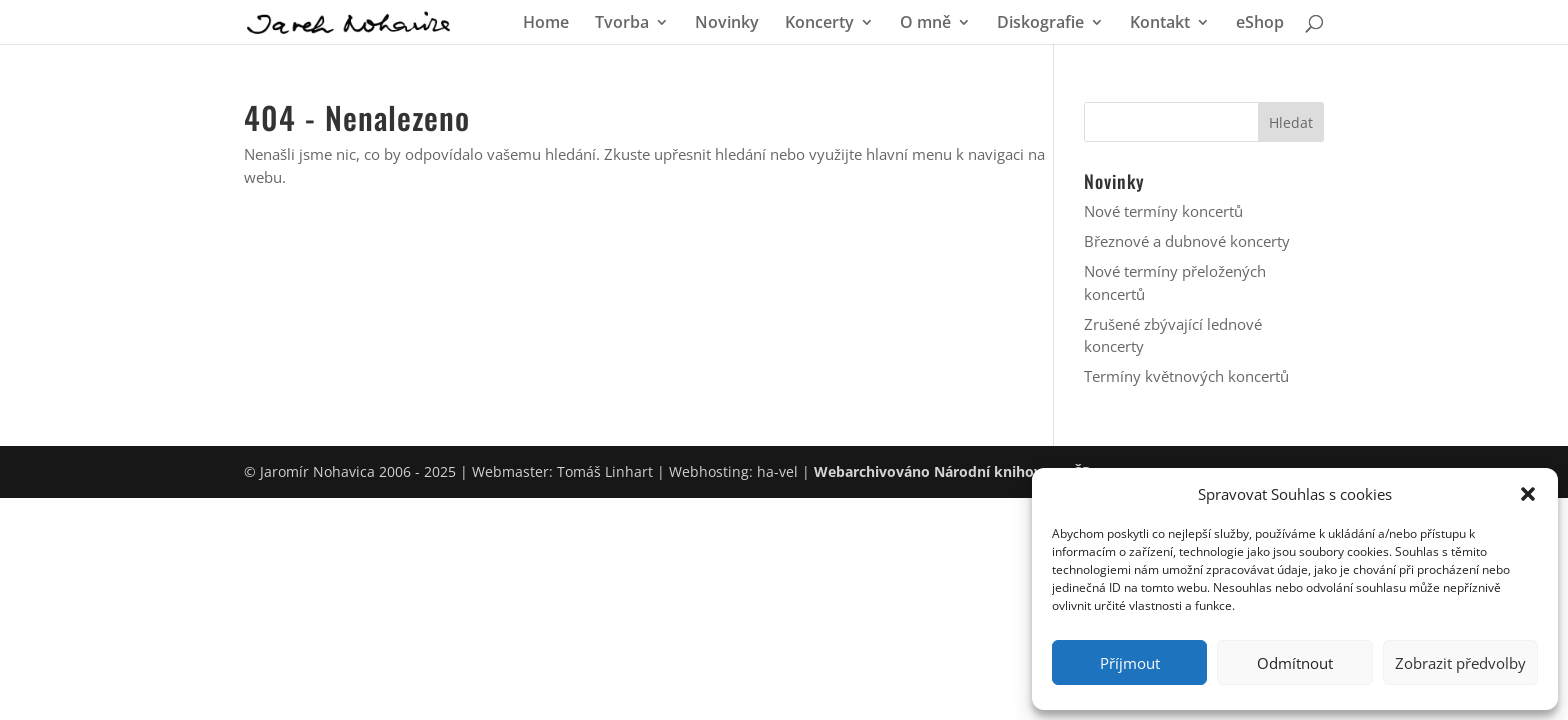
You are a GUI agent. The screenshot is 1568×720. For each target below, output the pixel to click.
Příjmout (1130, 663)
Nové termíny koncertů (1163, 211)
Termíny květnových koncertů (1186, 376)
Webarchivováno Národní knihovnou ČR (952, 471)
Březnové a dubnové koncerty (1187, 241)
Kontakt (1160, 24)
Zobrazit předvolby (1460, 663)
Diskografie (1040, 24)
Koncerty (819, 24)
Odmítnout (1295, 663)
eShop (1260, 24)
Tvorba (622, 24)
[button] (1528, 494)
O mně (925, 24)
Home (546, 24)
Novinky (727, 24)
